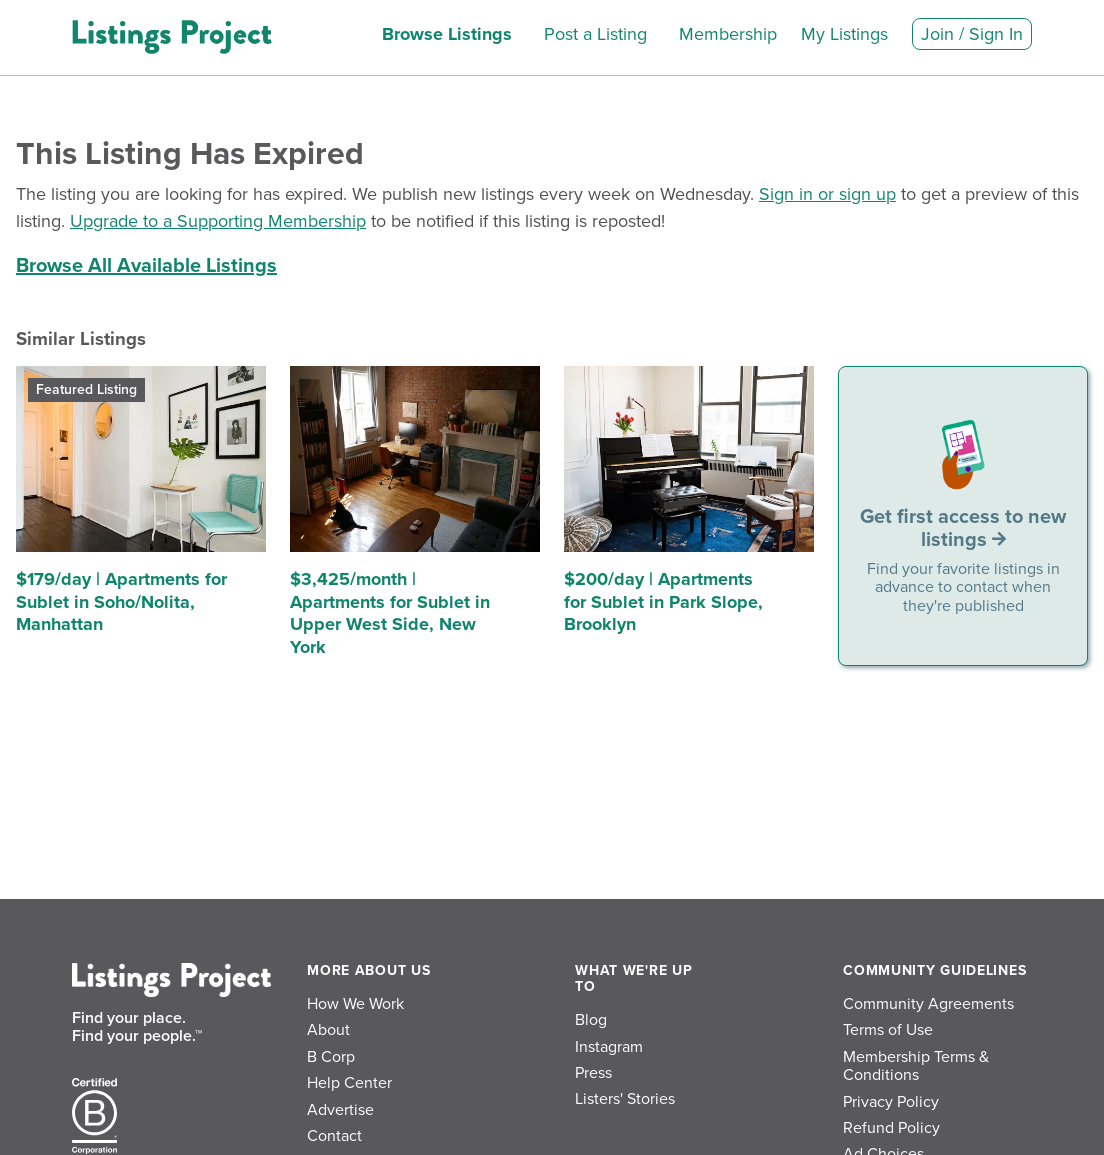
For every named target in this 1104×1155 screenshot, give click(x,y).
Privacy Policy (891, 1102)
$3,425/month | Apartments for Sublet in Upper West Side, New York (390, 613)
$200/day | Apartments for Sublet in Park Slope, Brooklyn (663, 601)
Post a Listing (595, 34)
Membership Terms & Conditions (916, 1066)
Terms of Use (888, 1030)
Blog (591, 1020)
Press (593, 1073)
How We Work (355, 1004)
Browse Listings (447, 34)
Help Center (349, 1083)
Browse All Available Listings (146, 266)
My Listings (844, 34)
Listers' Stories (625, 1099)
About (328, 1030)
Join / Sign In (972, 34)
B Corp (331, 1057)
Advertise (340, 1110)
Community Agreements (928, 1004)
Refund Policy (891, 1128)
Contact (334, 1136)
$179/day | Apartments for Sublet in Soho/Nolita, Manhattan (121, 601)
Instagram (609, 1047)
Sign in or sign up (827, 194)
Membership (728, 34)
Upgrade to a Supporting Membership (218, 221)
